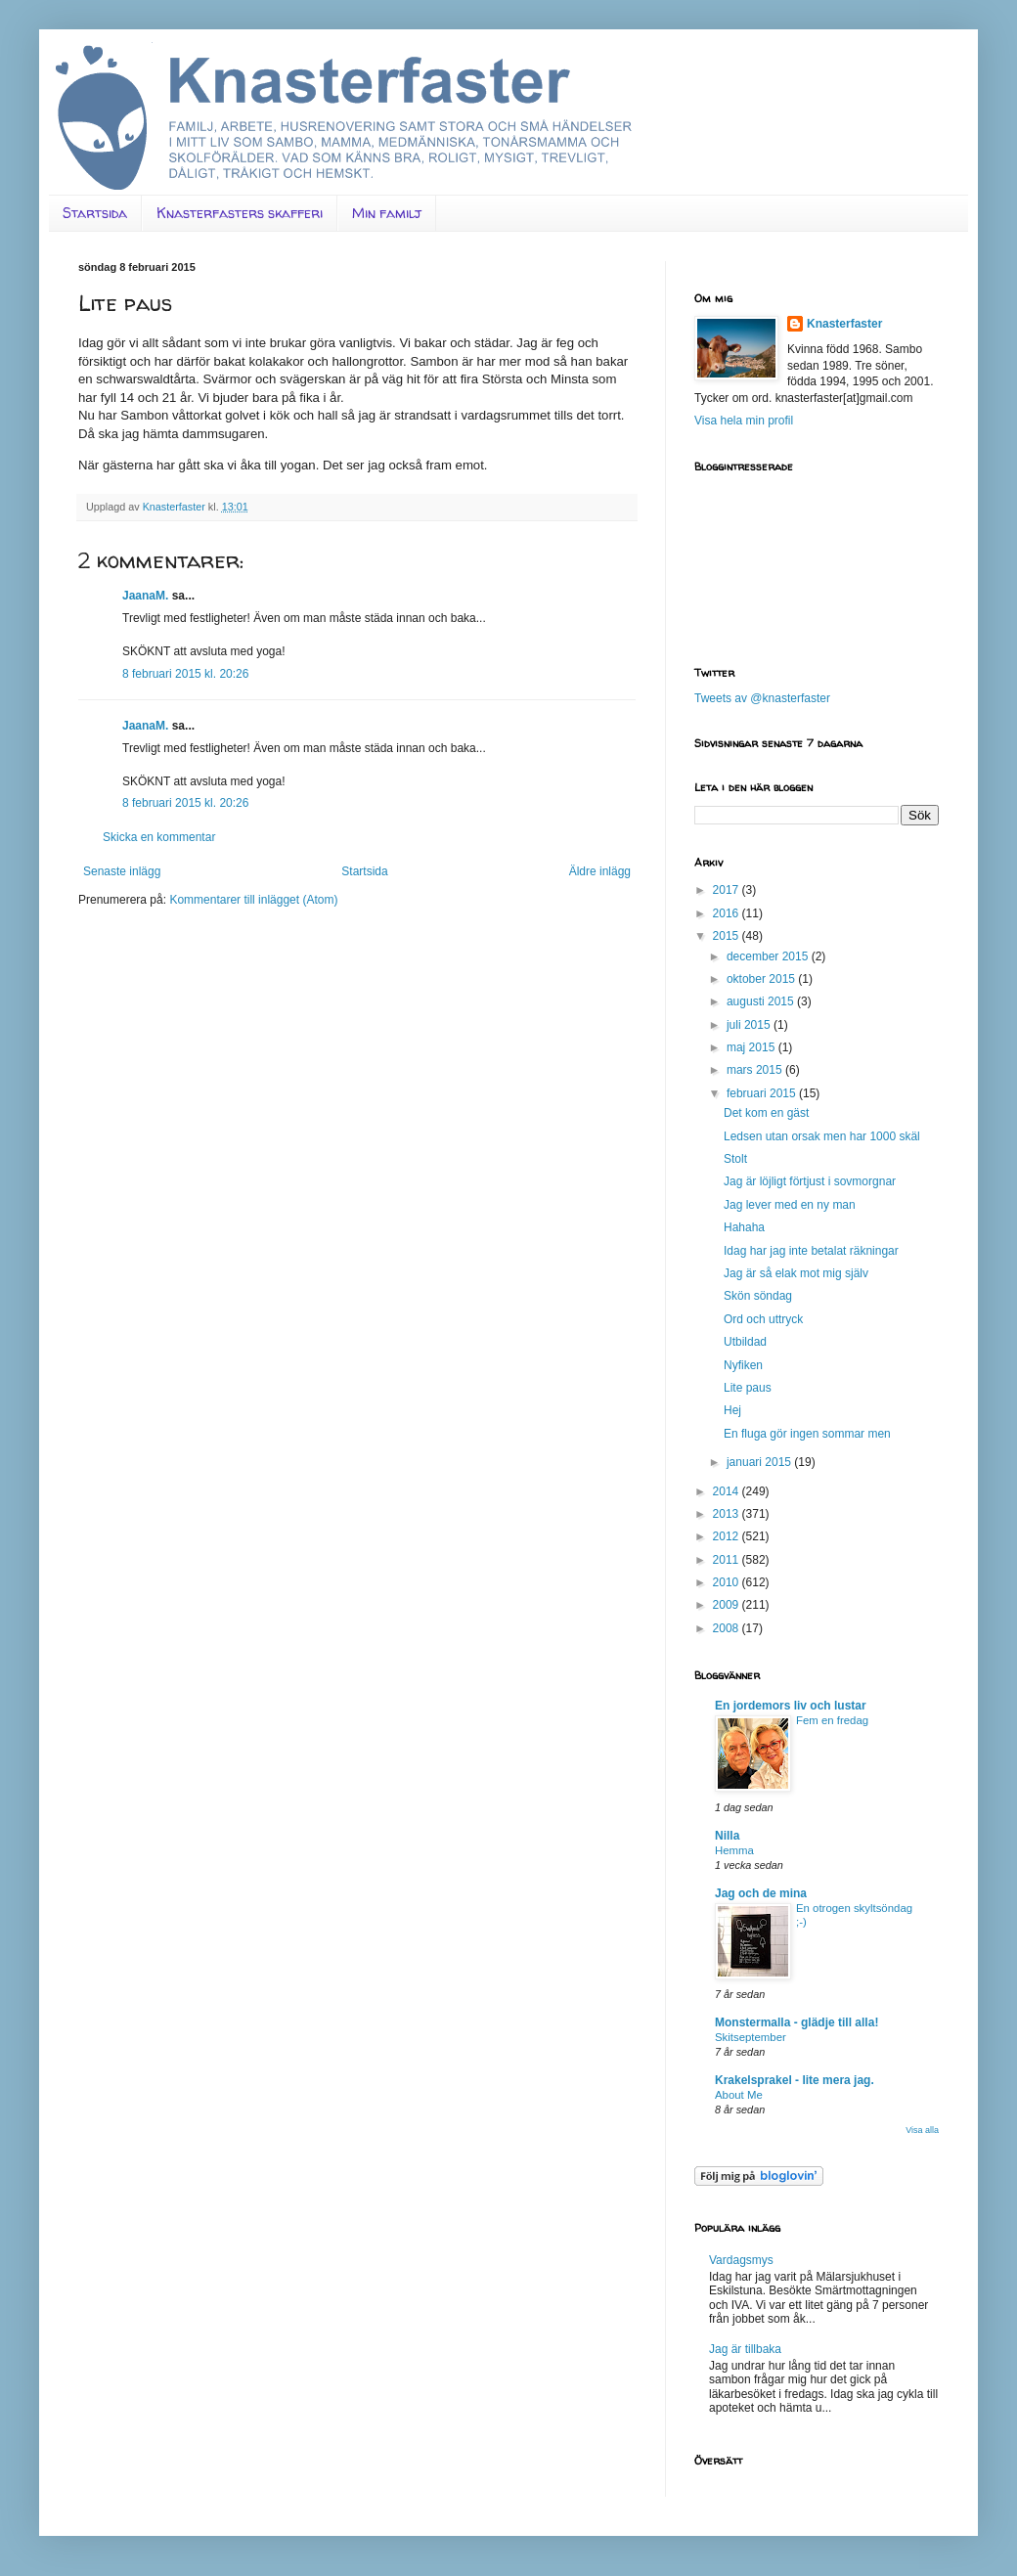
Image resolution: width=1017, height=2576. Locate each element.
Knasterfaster (844, 324)
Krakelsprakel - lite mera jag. (794, 2080)
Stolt (735, 1159)
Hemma (734, 1850)
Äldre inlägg (600, 871)
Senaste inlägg (121, 871)
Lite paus (748, 1388)
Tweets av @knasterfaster (762, 698)
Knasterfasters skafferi (239, 212)
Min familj (386, 212)
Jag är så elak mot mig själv (796, 1273)
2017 (727, 890)
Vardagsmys (741, 2260)
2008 (727, 1628)
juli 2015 (750, 1025)
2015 (727, 936)
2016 (727, 913)
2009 (727, 1605)
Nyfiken (743, 1365)
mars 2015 (756, 1070)
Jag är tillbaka (745, 2349)
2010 (727, 1582)
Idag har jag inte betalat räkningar (811, 1251)
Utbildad (745, 1342)
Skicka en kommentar (159, 837)
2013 (727, 1514)
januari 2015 (760, 1462)
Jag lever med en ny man (790, 1205)
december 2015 (769, 956)
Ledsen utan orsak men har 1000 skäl (822, 1136)
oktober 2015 (762, 979)
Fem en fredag (832, 1720)
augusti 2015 (762, 1001)
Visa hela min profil (743, 420)
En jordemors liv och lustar (790, 1705)
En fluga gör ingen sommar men (807, 1434)
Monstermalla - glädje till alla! (796, 2022)
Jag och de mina (761, 1893)
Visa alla (922, 2130)
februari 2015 (763, 1093)
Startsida (95, 212)
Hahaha (744, 1227)
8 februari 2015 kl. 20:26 (185, 674)
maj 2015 (752, 1047)
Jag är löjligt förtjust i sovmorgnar (810, 1181)
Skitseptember (750, 2037)
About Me (739, 2095)
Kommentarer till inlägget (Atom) (253, 900)
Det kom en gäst (766, 1113)
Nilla (727, 1836)
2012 (727, 1536)
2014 (727, 1491)
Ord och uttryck (763, 1319)
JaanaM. (145, 595)
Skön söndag (758, 1296)
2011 (727, 1560)
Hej (732, 1410)
